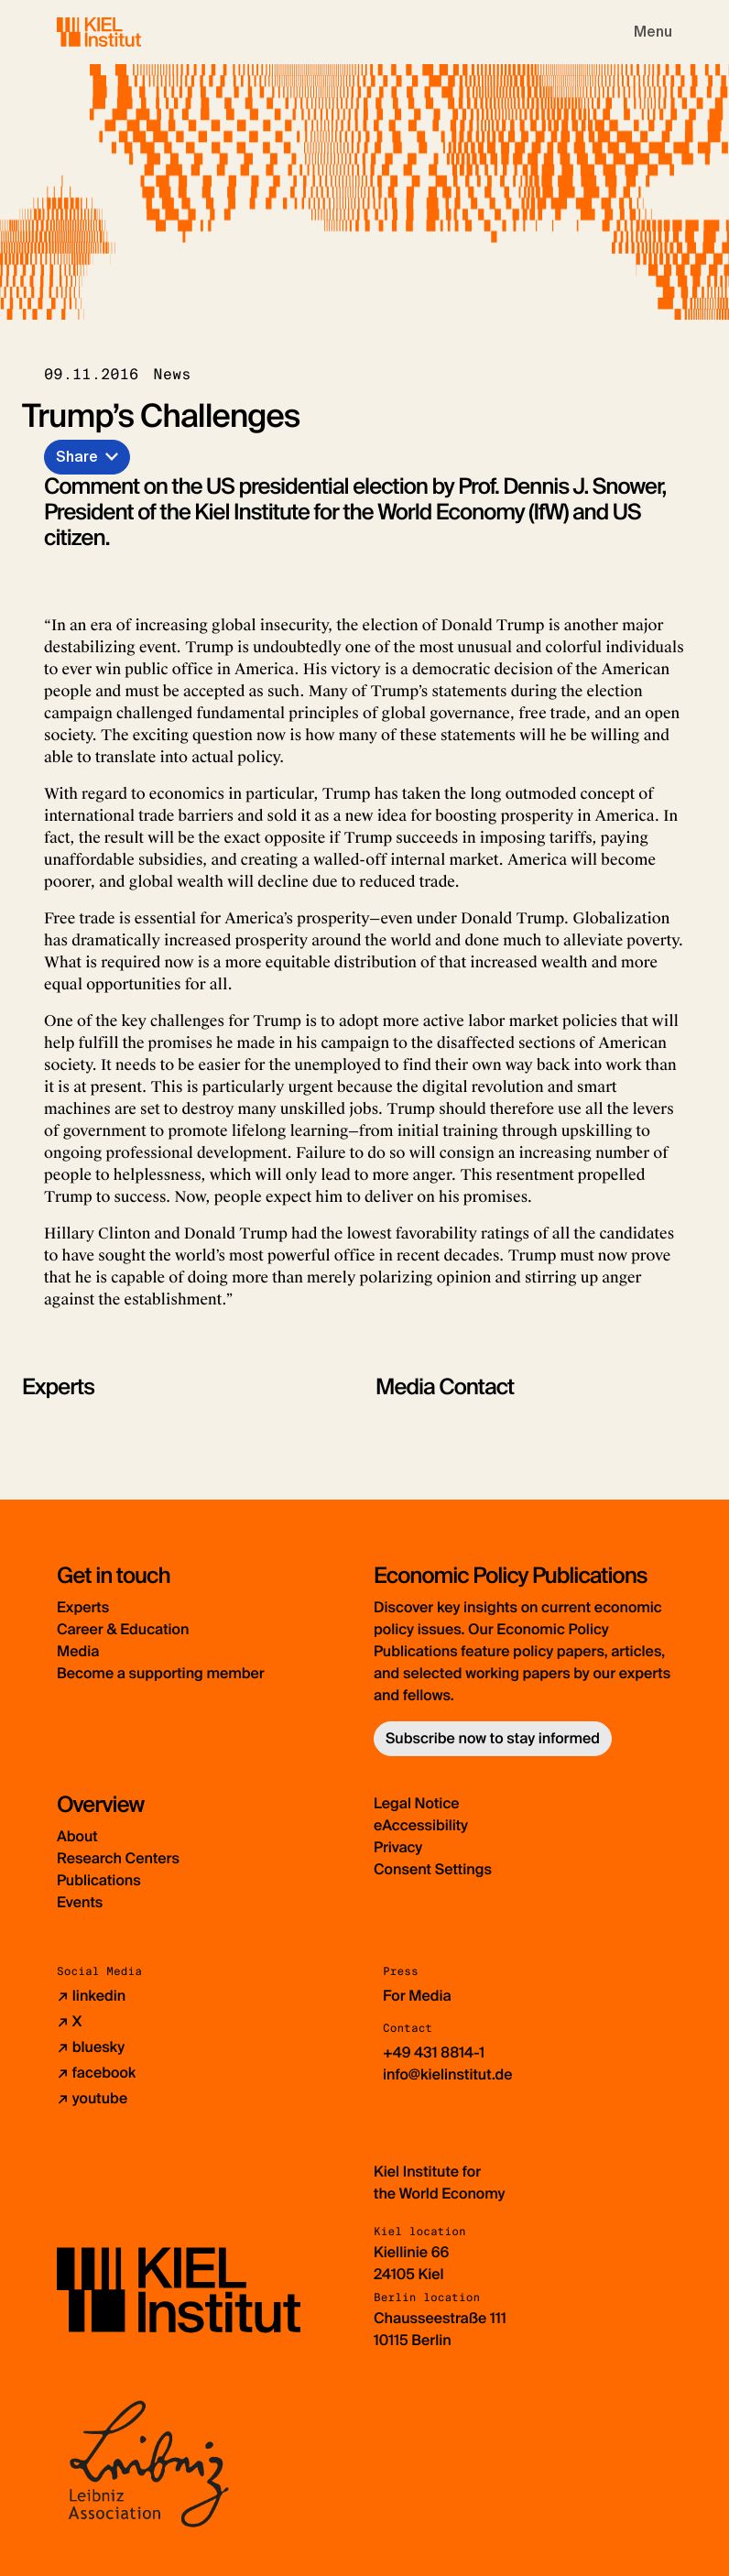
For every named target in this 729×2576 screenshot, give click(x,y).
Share (77, 456)
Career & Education (123, 1629)
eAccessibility (421, 1825)
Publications (99, 1880)
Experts (83, 1607)
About (77, 1836)
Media (78, 1651)
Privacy (398, 1847)
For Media (417, 1995)
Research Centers (118, 1858)
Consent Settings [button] (433, 1869)
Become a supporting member (161, 1673)
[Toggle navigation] (653, 32)
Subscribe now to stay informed (493, 1738)
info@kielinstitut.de (448, 2074)
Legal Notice (417, 1803)
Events (80, 1902)
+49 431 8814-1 (433, 2052)
